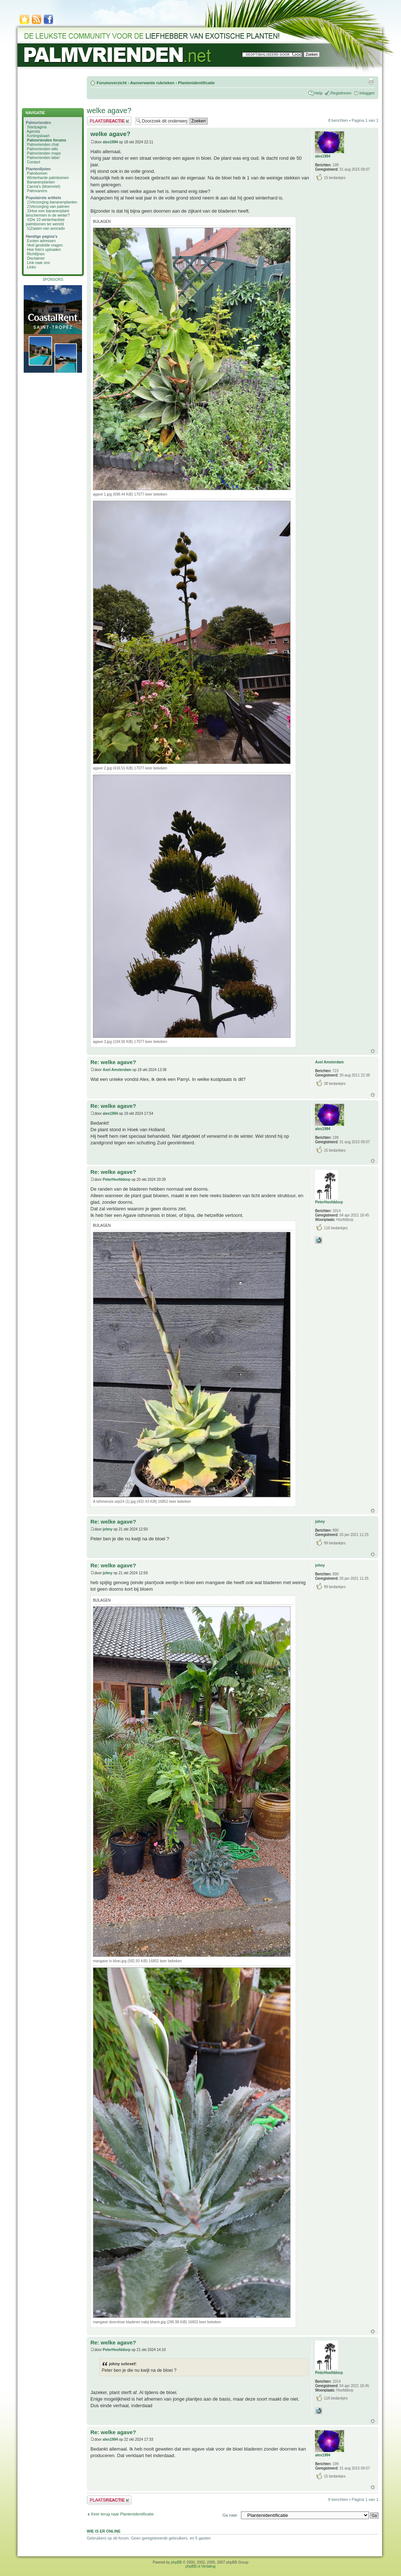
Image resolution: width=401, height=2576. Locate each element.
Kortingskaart (38, 135)
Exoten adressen (41, 240)
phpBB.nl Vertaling (200, 2566)
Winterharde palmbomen (48, 177)
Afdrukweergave (371, 81)
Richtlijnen (35, 254)
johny (108, 1529)
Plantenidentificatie (196, 83)
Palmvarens (37, 191)
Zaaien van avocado (47, 228)
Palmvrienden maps (44, 153)
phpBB (176, 2562)
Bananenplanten (41, 182)
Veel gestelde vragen (45, 245)
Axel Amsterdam (117, 1070)
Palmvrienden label (43, 157)
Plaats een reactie (109, 120)
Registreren (341, 93)
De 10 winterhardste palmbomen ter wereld (45, 221)
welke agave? (109, 110)
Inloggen (367, 93)
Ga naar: (230, 2515)
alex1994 (110, 142)
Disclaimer (36, 258)
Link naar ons (38, 262)
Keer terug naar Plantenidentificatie (122, 2514)
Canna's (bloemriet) (43, 186)
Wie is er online (104, 2531)
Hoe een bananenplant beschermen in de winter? (48, 213)
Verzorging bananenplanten (53, 202)
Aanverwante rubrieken (152, 83)
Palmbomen (37, 173)
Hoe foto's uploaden (44, 249)
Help (318, 93)
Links (31, 267)
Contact (33, 162)
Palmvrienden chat (43, 144)
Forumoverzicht (112, 83)
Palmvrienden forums (46, 140)
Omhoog (373, 1051)
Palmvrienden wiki (42, 149)
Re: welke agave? (113, 1062)
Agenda (33, 131)
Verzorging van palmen (49, 206)
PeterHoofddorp (117, 1180)
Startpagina (37, 127)
